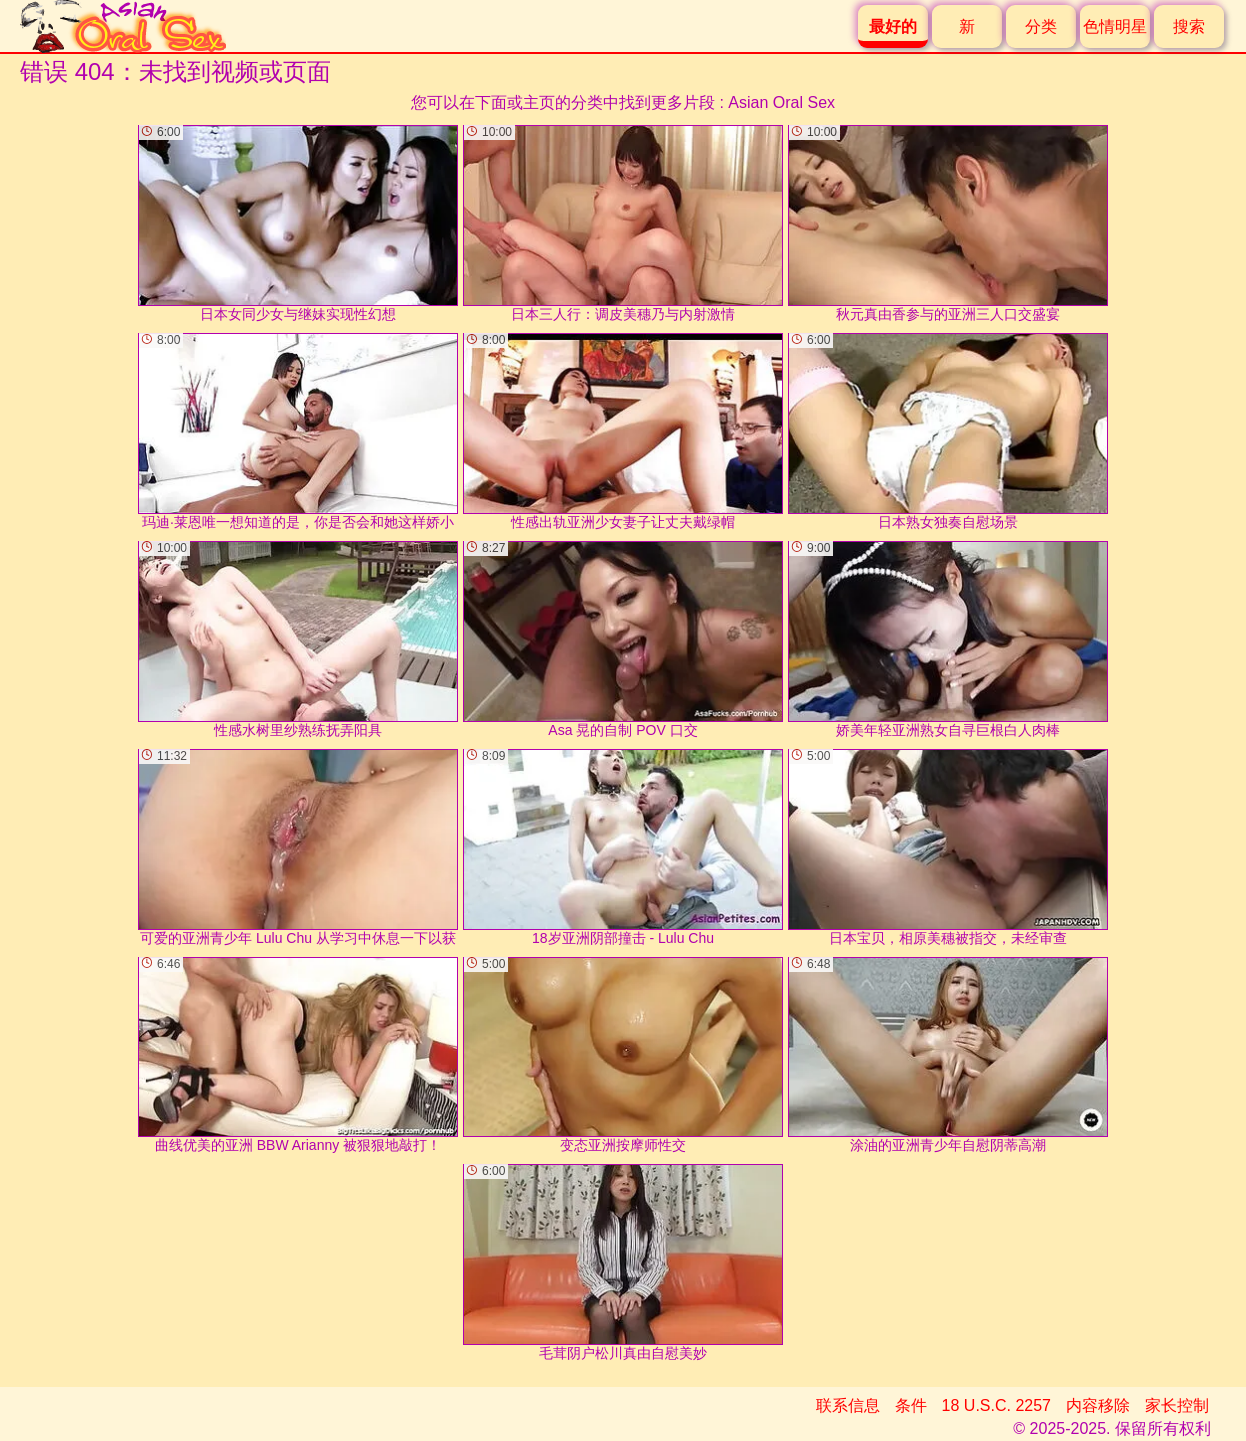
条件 (911, 1405)
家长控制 (1177, 1405)
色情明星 (1115, 26)
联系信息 (848, 1405)
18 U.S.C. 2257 (996, 1405)
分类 (1041, 26)
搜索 (1189, 26)
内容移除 (1098, 1405)
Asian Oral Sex (781, 102)
